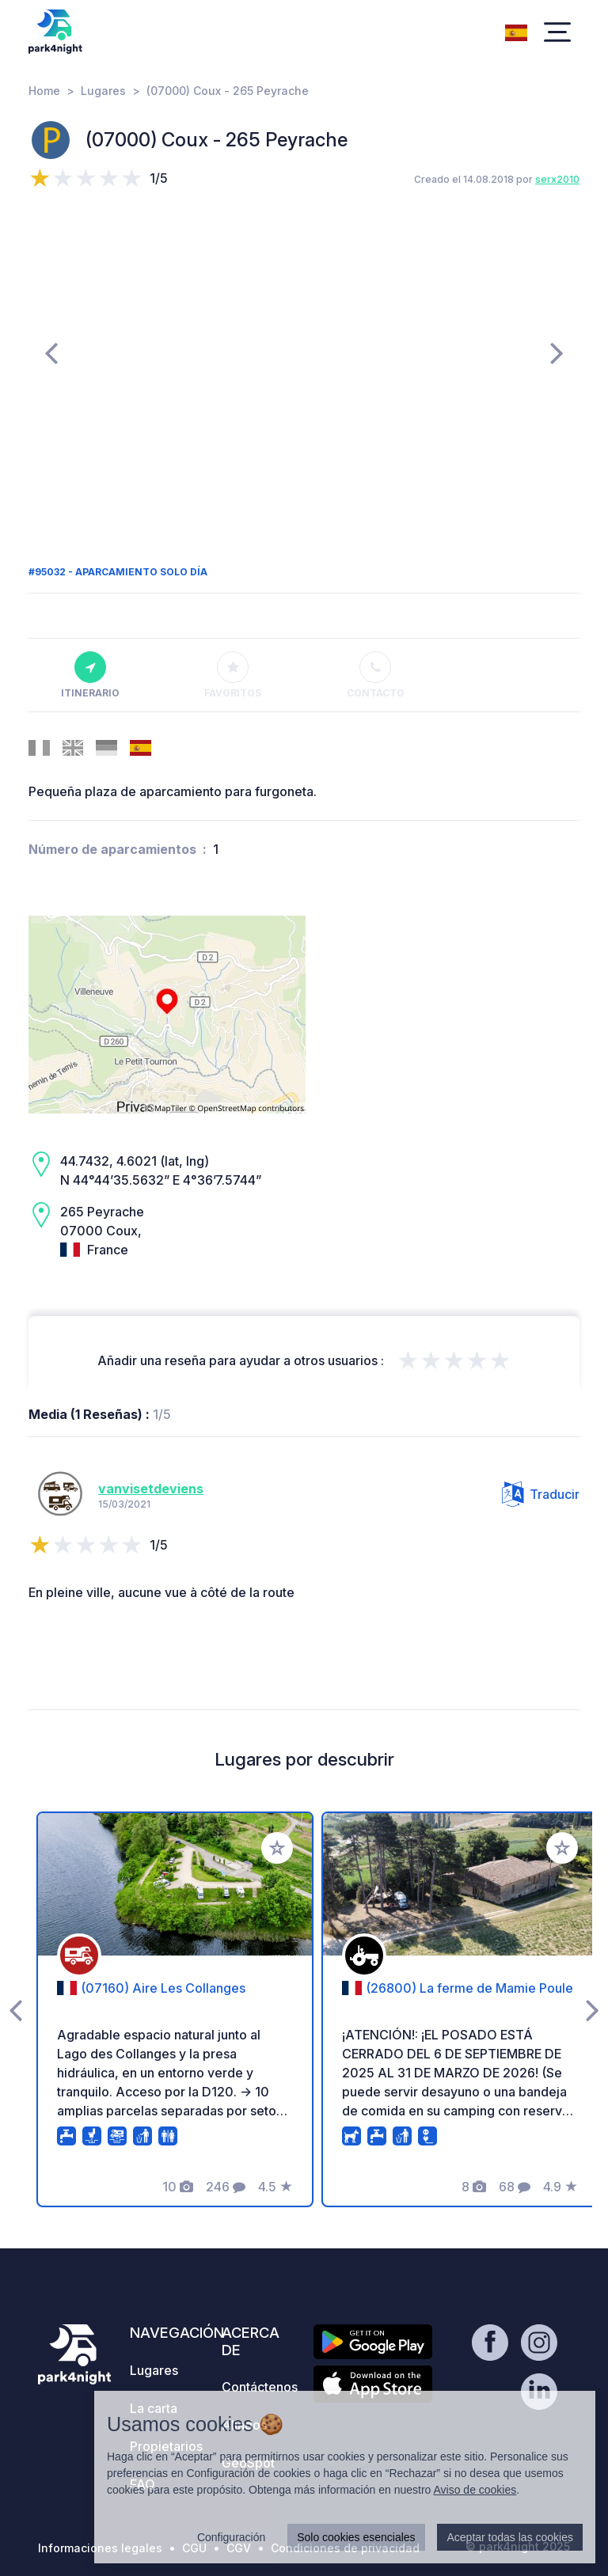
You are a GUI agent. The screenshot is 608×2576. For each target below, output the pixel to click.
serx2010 (557, 179)
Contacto (376, 675)
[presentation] (51, 352)
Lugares (103, 90)
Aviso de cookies (474, 2489)
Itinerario (90, 675)
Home (44, 90)
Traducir (541, 1494)
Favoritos (232, 675)
